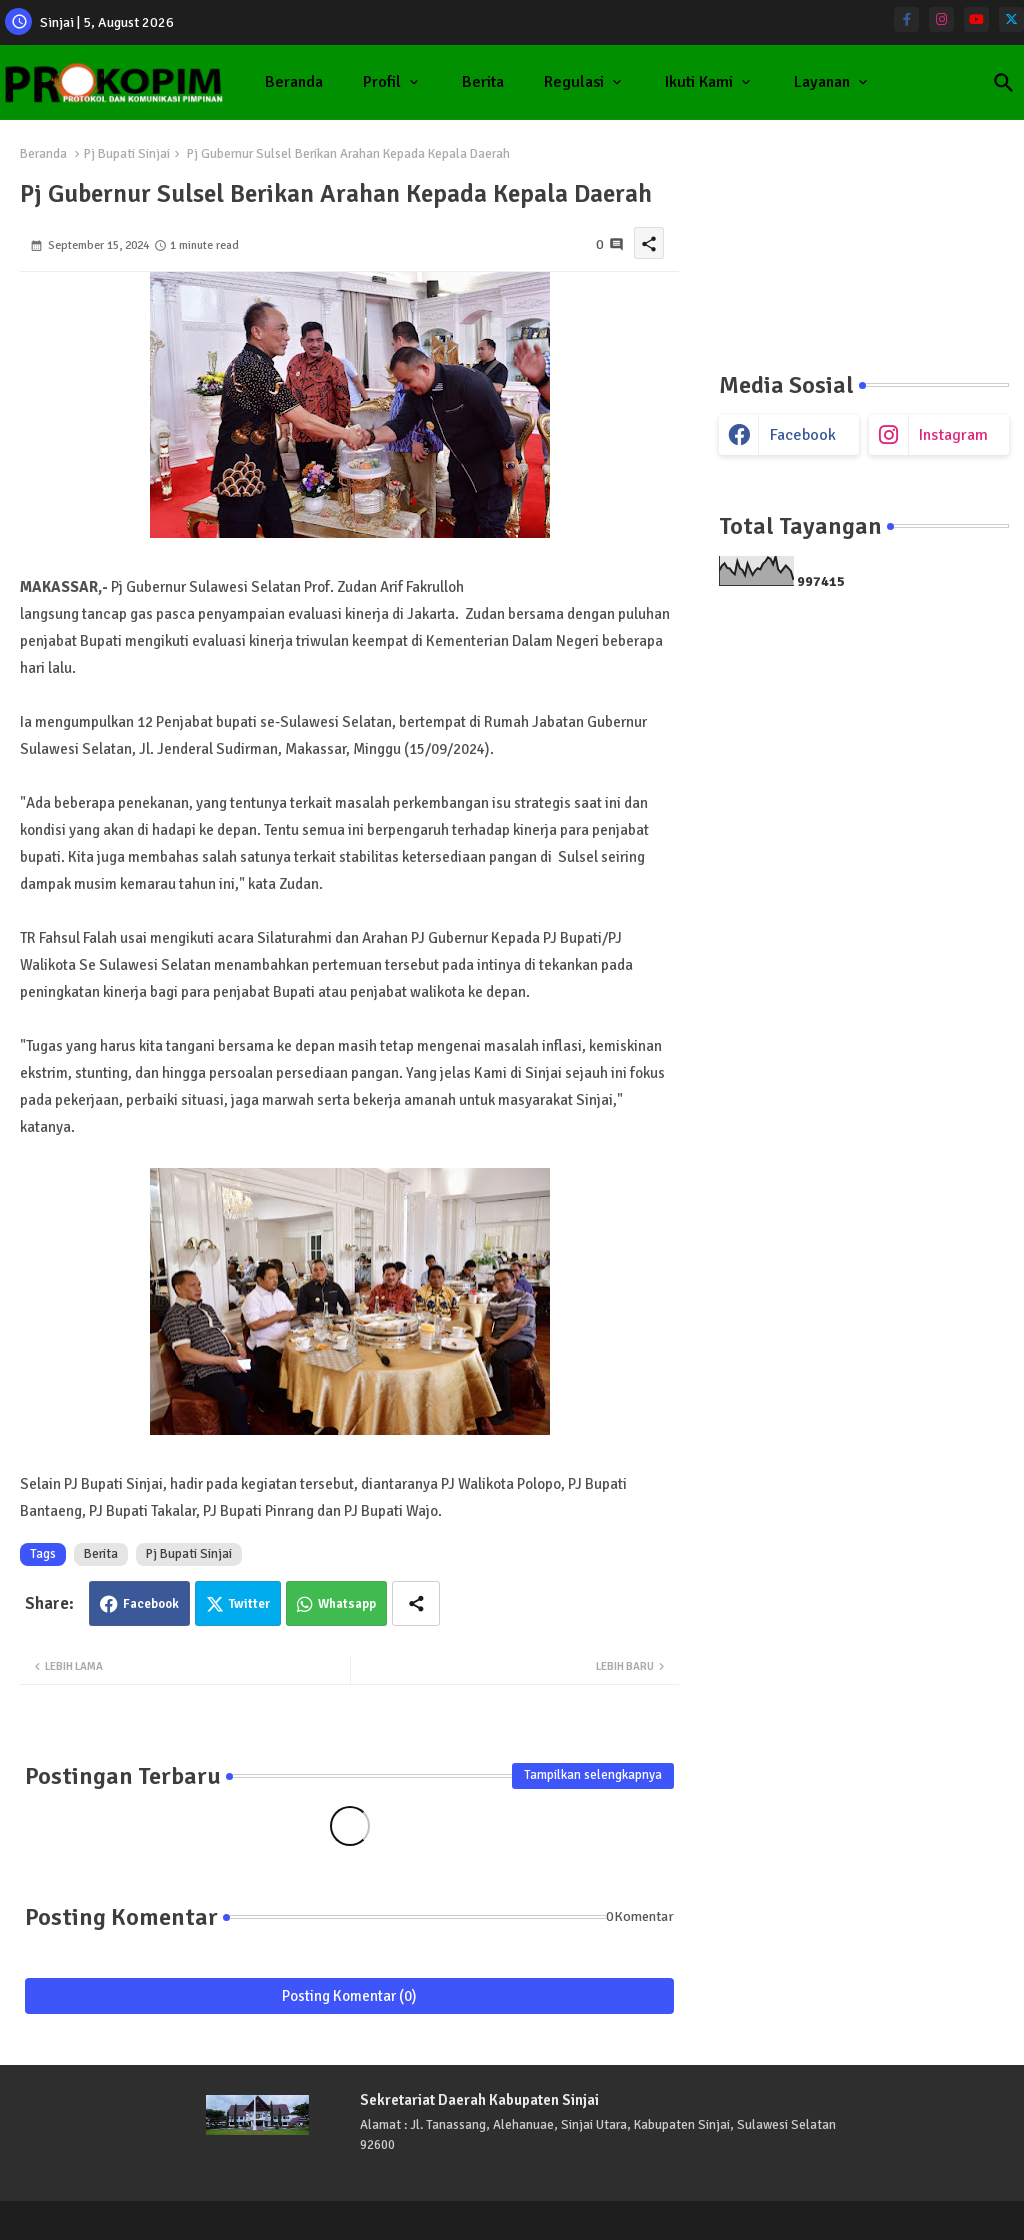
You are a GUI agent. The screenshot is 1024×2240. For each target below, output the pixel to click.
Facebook (151, 1604)
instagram (953, 435)
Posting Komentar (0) (349, 1996)
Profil (382, 82)
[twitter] (1011, 19)
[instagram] (941, 19)
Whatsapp (347, 1604)
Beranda (294, 82)
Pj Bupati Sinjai (127, 154)
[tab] (294, 82)
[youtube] (976, 19)
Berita (483, 82)
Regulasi (574, 82)
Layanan (822, 82)
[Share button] (416, 1603)
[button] (1004, 83)
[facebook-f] (906, 19)
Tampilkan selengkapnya (593, 1775)
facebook (803, 435)
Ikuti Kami (699, 82)
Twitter (249, 1604)
